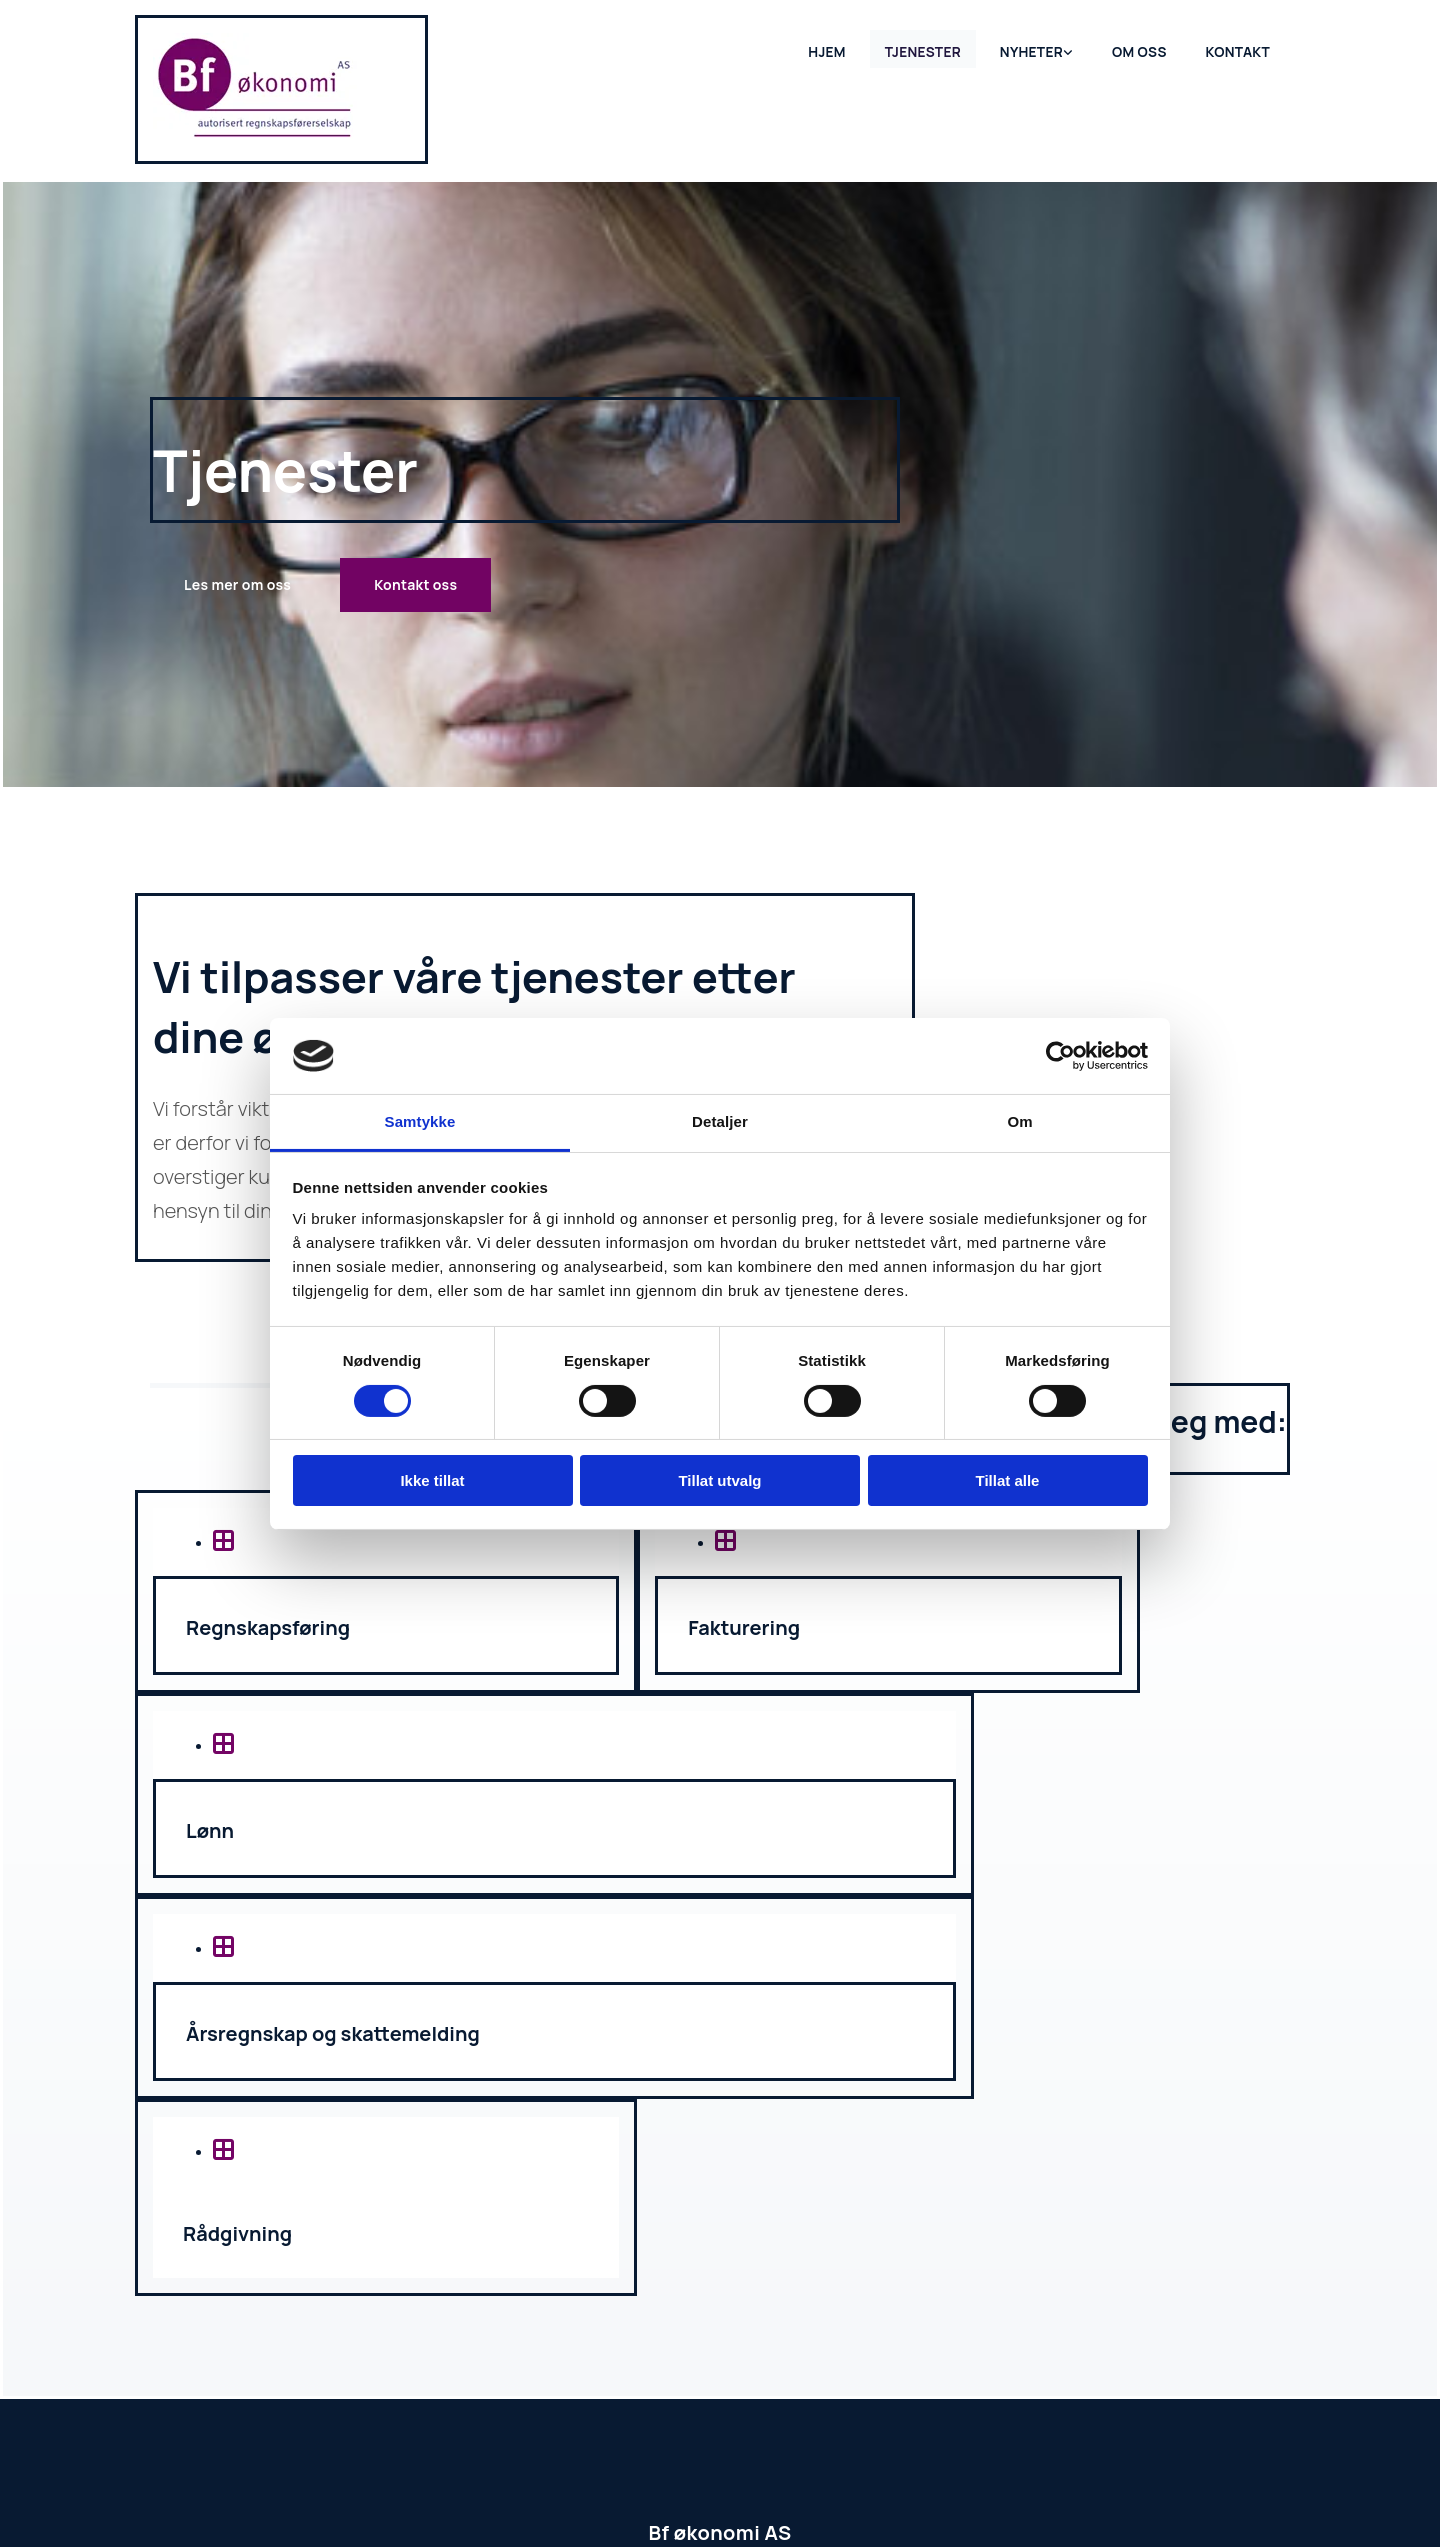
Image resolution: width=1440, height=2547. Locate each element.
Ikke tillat (432, 1480)
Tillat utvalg (719, 1480)
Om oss (1142, 47)
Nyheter (1037, 47)
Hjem (837, 47)
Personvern (818, 2485)
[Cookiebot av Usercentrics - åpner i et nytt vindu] (1060, 1056)
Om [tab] (1019, 1121)
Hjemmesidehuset (710, 2485)
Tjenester (930, 47)
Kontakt (1239, 47)
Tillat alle (1008, 1480)
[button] (237, 585)
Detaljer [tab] (720, 1121)
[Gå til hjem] (255, 135)
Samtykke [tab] (420, 1121)
